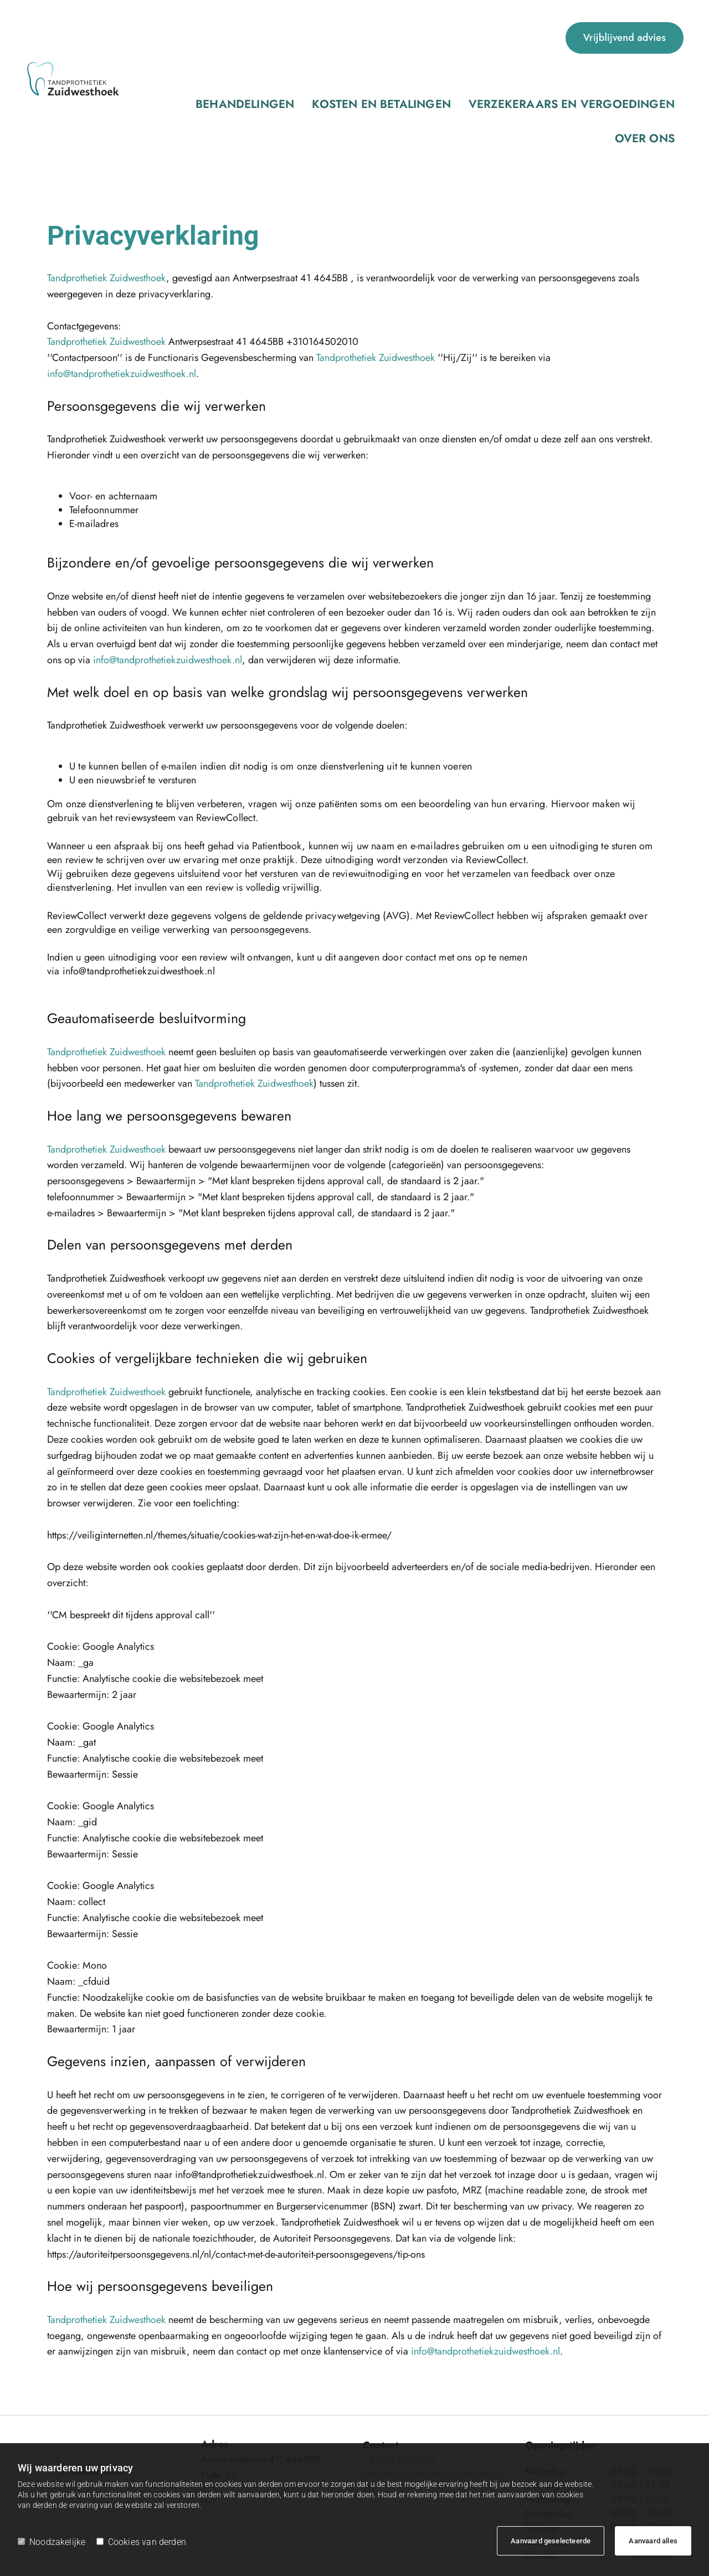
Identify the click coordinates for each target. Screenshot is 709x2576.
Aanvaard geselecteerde (550, 2541)
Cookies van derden (141, 2542)
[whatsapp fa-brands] (209, 2406)
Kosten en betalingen (282, 37)
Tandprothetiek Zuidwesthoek (106, 192)
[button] (625, 38)
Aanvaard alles (653, 2541)
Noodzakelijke (51, 2542)
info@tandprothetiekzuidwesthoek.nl (121, 288)
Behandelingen (183, 37)
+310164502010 (399, 2374)
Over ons (522, 37)
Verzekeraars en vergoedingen (415, 37)
